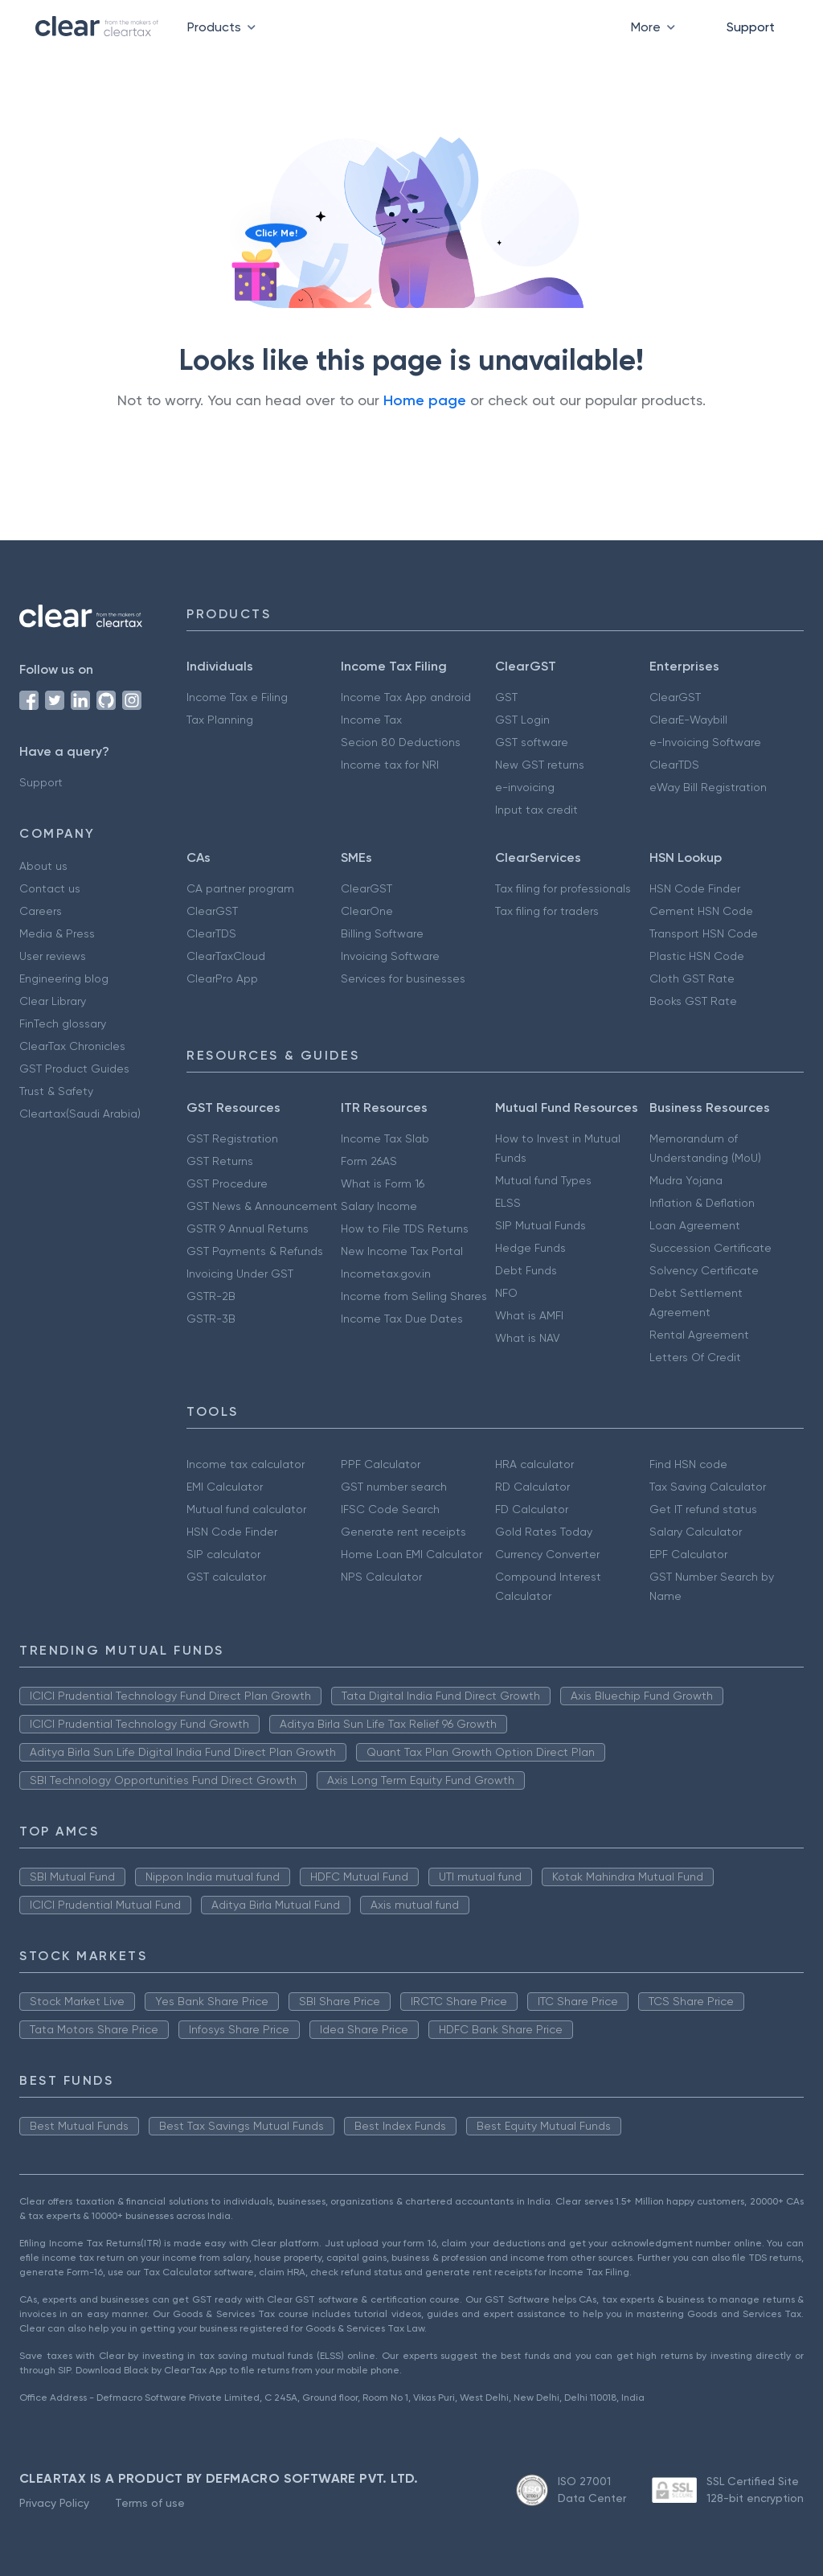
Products (224, 27)
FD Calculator (531, 1509)
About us (43, 865)
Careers (40, 910)
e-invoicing (525, 787)
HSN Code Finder (694, 888)
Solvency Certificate (704, 1270)
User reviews (52, 956)
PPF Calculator (380, 1464)
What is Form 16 (382, 1183)
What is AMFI (529, 1315)
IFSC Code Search (390, 1509)
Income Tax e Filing (237, 697)
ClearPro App (222, 978)
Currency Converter (547, 1554)
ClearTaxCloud (225, 956)
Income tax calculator (245, 1464)
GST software (531, 742)
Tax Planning (219, 719)
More (656, 27)
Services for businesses (403, 978)
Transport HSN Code (703, 933)
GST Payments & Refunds (254, 1251)
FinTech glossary (62, 1023)
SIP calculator (223, 1554)
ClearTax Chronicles (72, 1046)
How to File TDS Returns (405, 1228)
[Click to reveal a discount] (255, 273)
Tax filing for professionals (563, 888)
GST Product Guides (74, 1068)
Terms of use (150, 2502)
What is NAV (527, 1337)
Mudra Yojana (686, 1180)
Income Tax (371, 719)
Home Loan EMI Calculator (411, 1554)
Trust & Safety (56, 1091)
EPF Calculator (688, 1554)
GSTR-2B (210, 1296)
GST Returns (219, 1161)
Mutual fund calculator (246, 1509)
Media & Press (57, 933)
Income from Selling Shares (414, 1296)
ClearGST (675, 697)
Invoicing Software (390, 956)
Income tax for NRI (390, 764)
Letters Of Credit (695, 1357)
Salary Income (379, 1206)
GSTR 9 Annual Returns (247, 1228)
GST (506, 697)
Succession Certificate (710, 1247)
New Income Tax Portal (402, 1251)
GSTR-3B (210, 1318)
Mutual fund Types (543, 1180)
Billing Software (382, 933)
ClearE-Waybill (688, 719)
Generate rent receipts (403, 1531)
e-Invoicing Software (705, 742)
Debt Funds (526, 1270)
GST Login (522, 719)
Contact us (49, 888)
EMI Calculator (224, 1486)
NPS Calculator (381, 1576)
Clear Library (52, 1001)
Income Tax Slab (385, 1138)
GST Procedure (227, 1183)
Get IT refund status (703, 1509)
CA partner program (240, 888)
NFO (506, 1292)
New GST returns (539, 764)
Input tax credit (536, 809)
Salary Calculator (695, 1531)
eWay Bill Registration (708, 787)
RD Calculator (532, 1486)
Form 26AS (369, 1161)
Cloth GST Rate (692, 978)
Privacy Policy (54, 2502)
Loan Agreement (694, 1225)
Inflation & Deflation (702, 1202)
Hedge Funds (530, 1247)
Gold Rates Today (543, 1531)
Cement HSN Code (701, 910)
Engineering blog (64, 978)
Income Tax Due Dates (402, 1318)
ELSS (508, 1202)
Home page (424, 400)
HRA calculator (534, 1464)
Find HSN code (688, 1464)
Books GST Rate (693, 1001)
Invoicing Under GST (239, 1273)
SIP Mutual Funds (540, 1225)
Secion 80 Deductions (401, 742)
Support (751, 27)
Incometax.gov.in (386, 1273)
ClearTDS (674, 764)
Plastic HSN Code (696, 956)
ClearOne (367, 910)
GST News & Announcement (262, 1206)
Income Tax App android (406, 697)
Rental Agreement (699, 1334)
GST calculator (226, 1576)
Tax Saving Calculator (707, 1486)
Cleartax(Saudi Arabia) (80, 1113)
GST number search (394, 1486)
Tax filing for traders (547, 910)
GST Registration (232, 1138)
